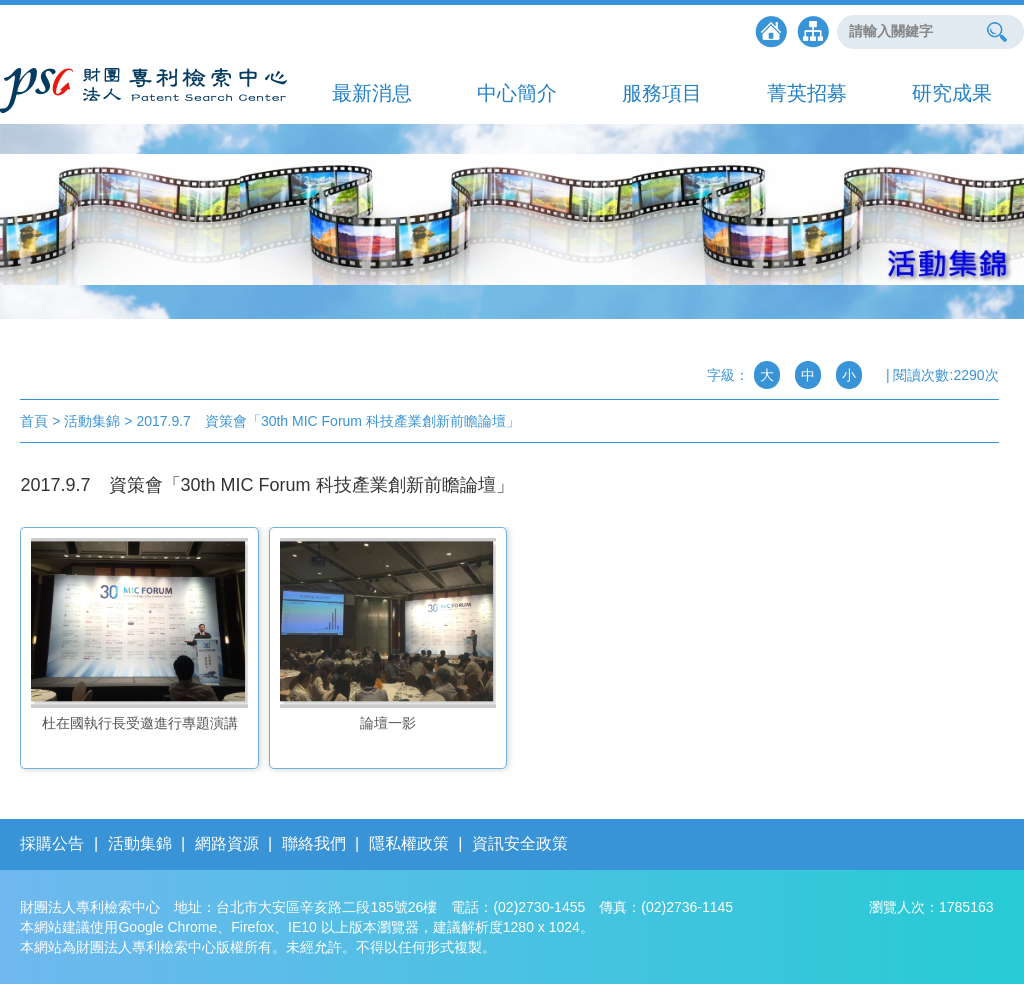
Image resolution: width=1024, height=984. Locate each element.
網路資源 (227, 843)
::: (8, 385)
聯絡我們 (314, 843)
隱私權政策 (409, 843)
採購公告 (52, 843)
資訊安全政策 (520, 843)
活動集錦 (140, 843)
